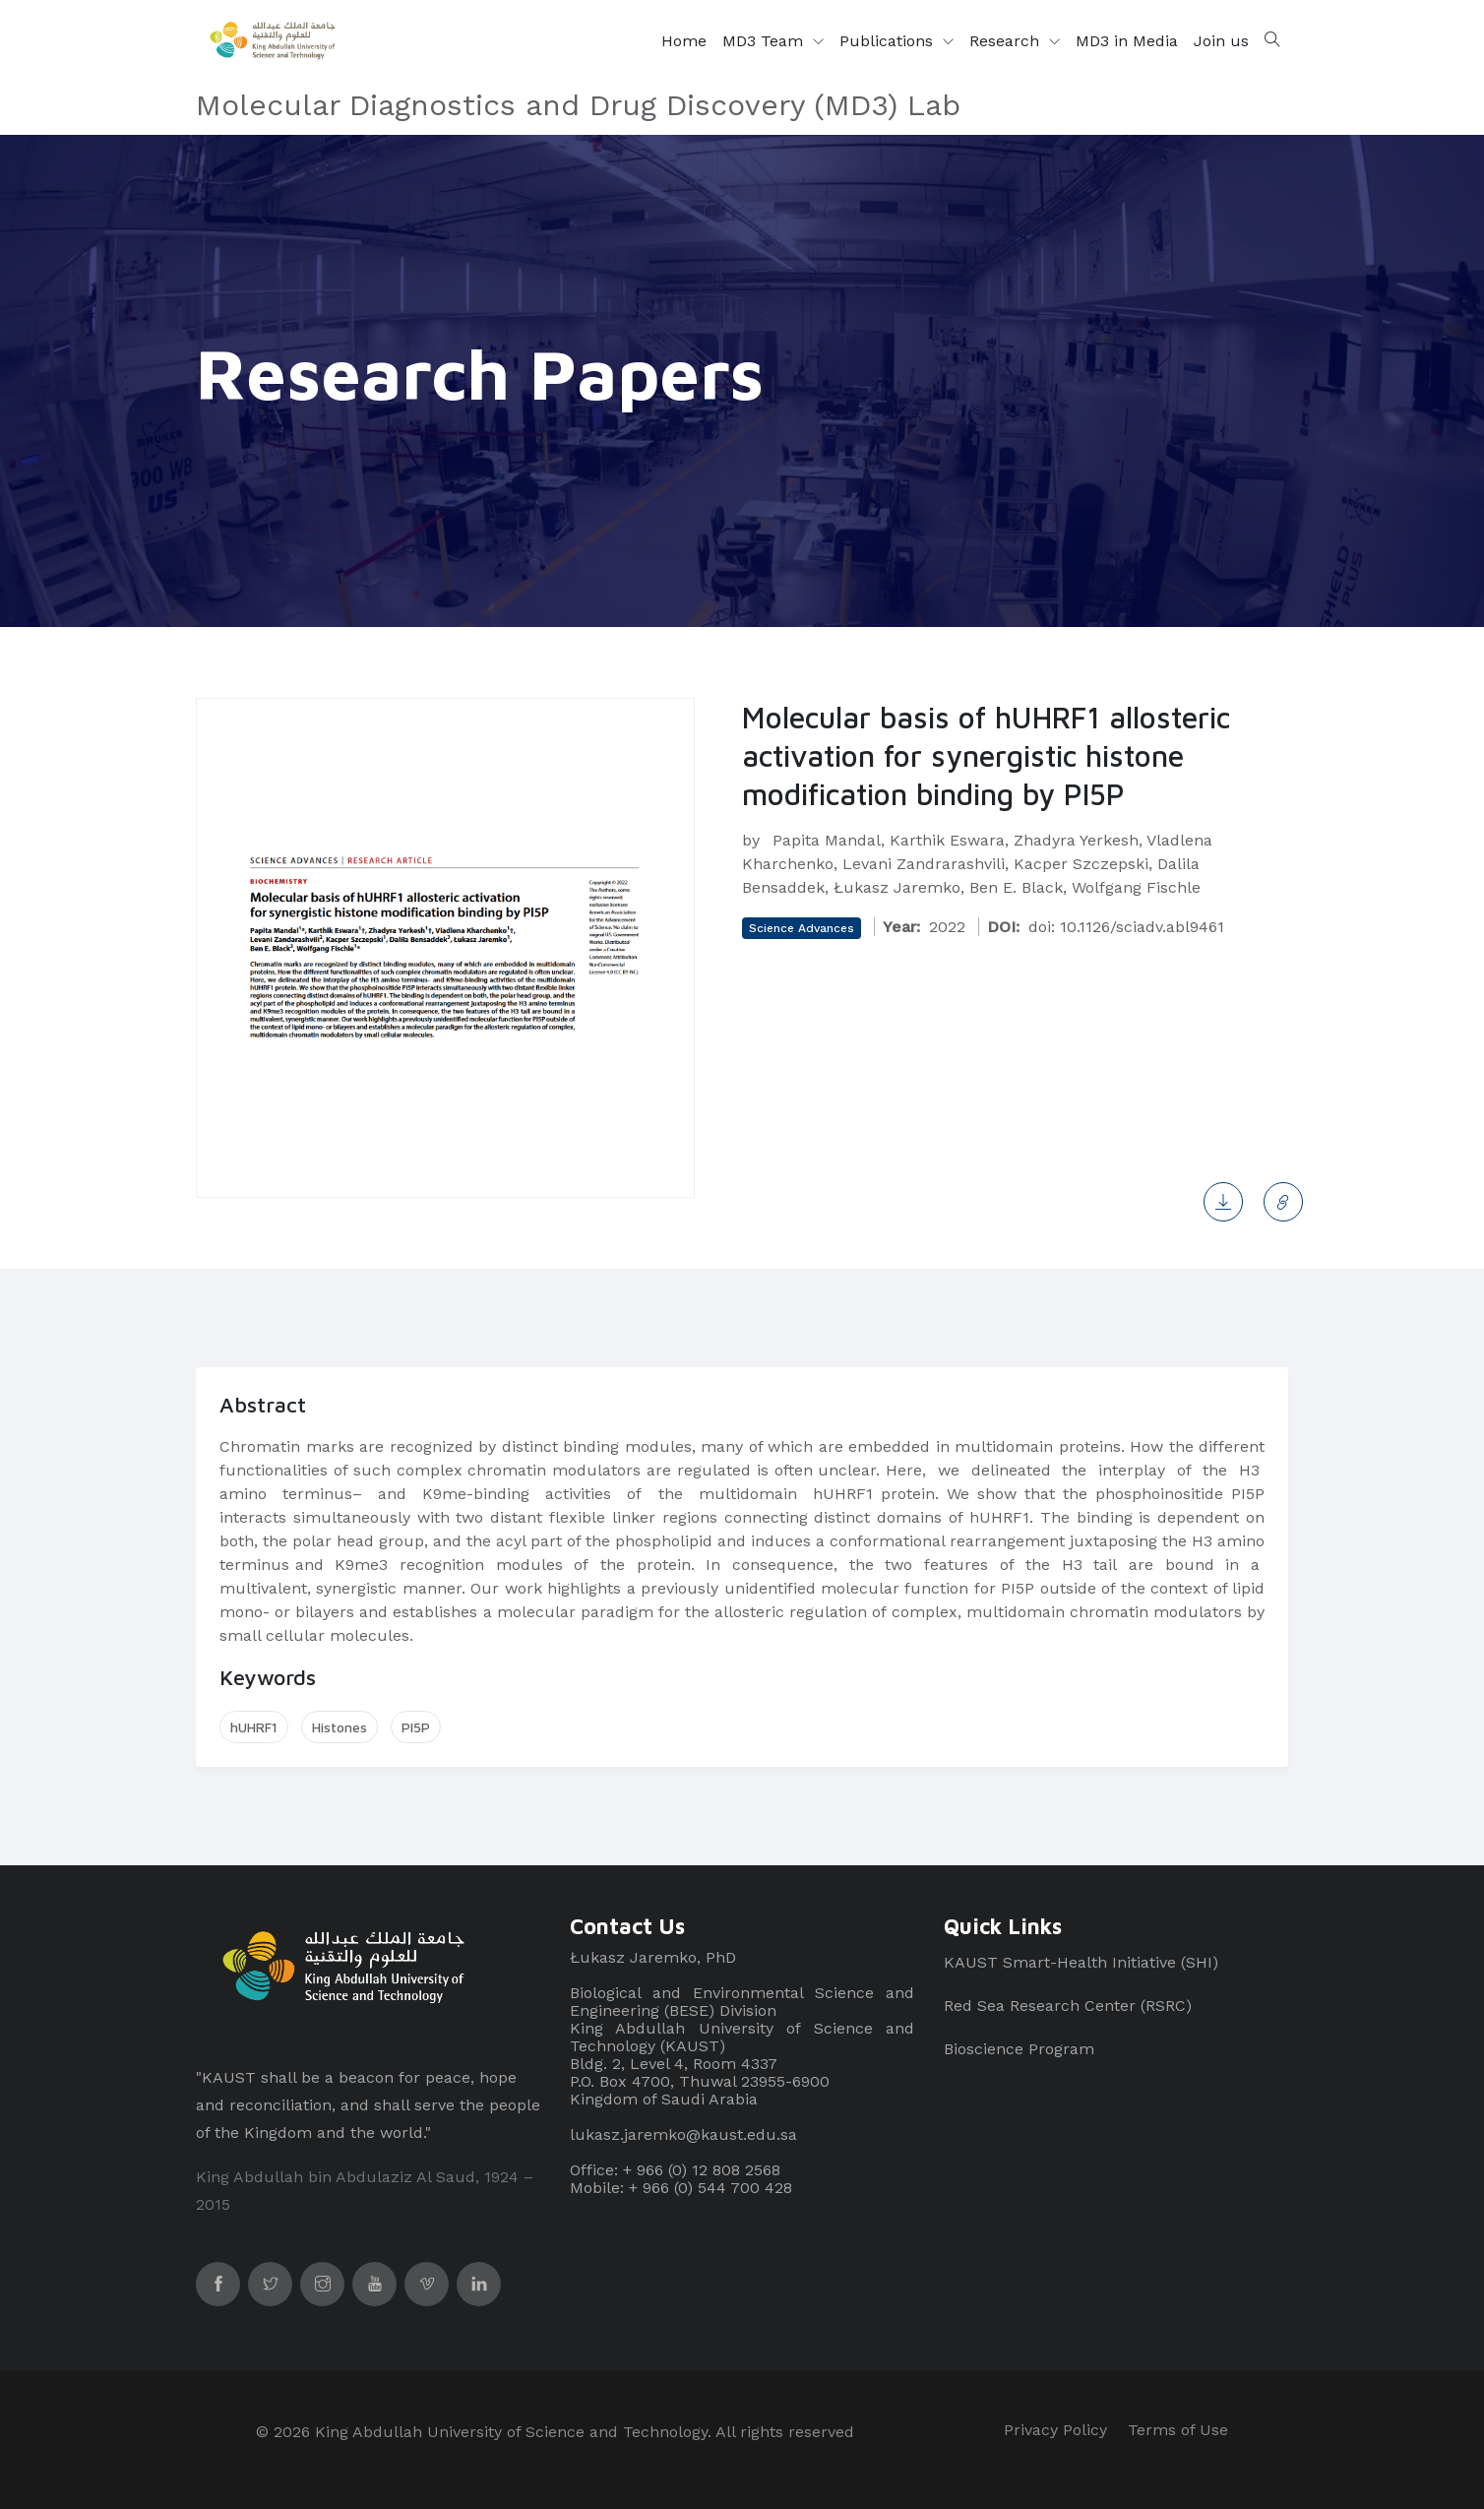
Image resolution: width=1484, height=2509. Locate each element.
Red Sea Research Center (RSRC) (1068, 2005)
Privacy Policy (1055, 2429)
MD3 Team (765, 40)
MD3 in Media (1127, 40)
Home (684, 40)
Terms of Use (1178, 2429)
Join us (1221, 40)
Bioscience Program (1019, 2048)
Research (1006, 40)
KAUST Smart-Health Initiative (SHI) (1081, 1962)
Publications (888, 40)
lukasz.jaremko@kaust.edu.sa (683, 2134)
